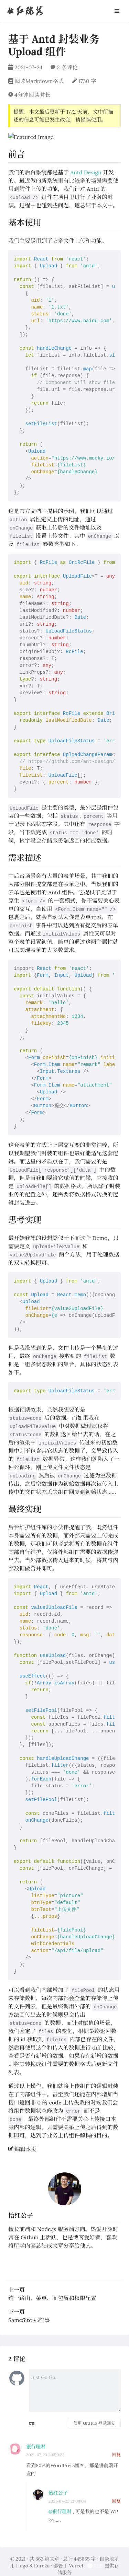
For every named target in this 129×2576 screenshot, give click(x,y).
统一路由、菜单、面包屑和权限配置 (52, 2289)
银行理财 (35, 2438)
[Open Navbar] (116, 10)
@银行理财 (60, 2503)
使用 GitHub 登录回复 (94, 2414)
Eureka (42, 2557)
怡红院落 (25, 10)
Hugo (22, 2557)
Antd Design (85, 164)
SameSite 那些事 (29, 2311)
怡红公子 (20, 2207)
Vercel (76, 2557)
